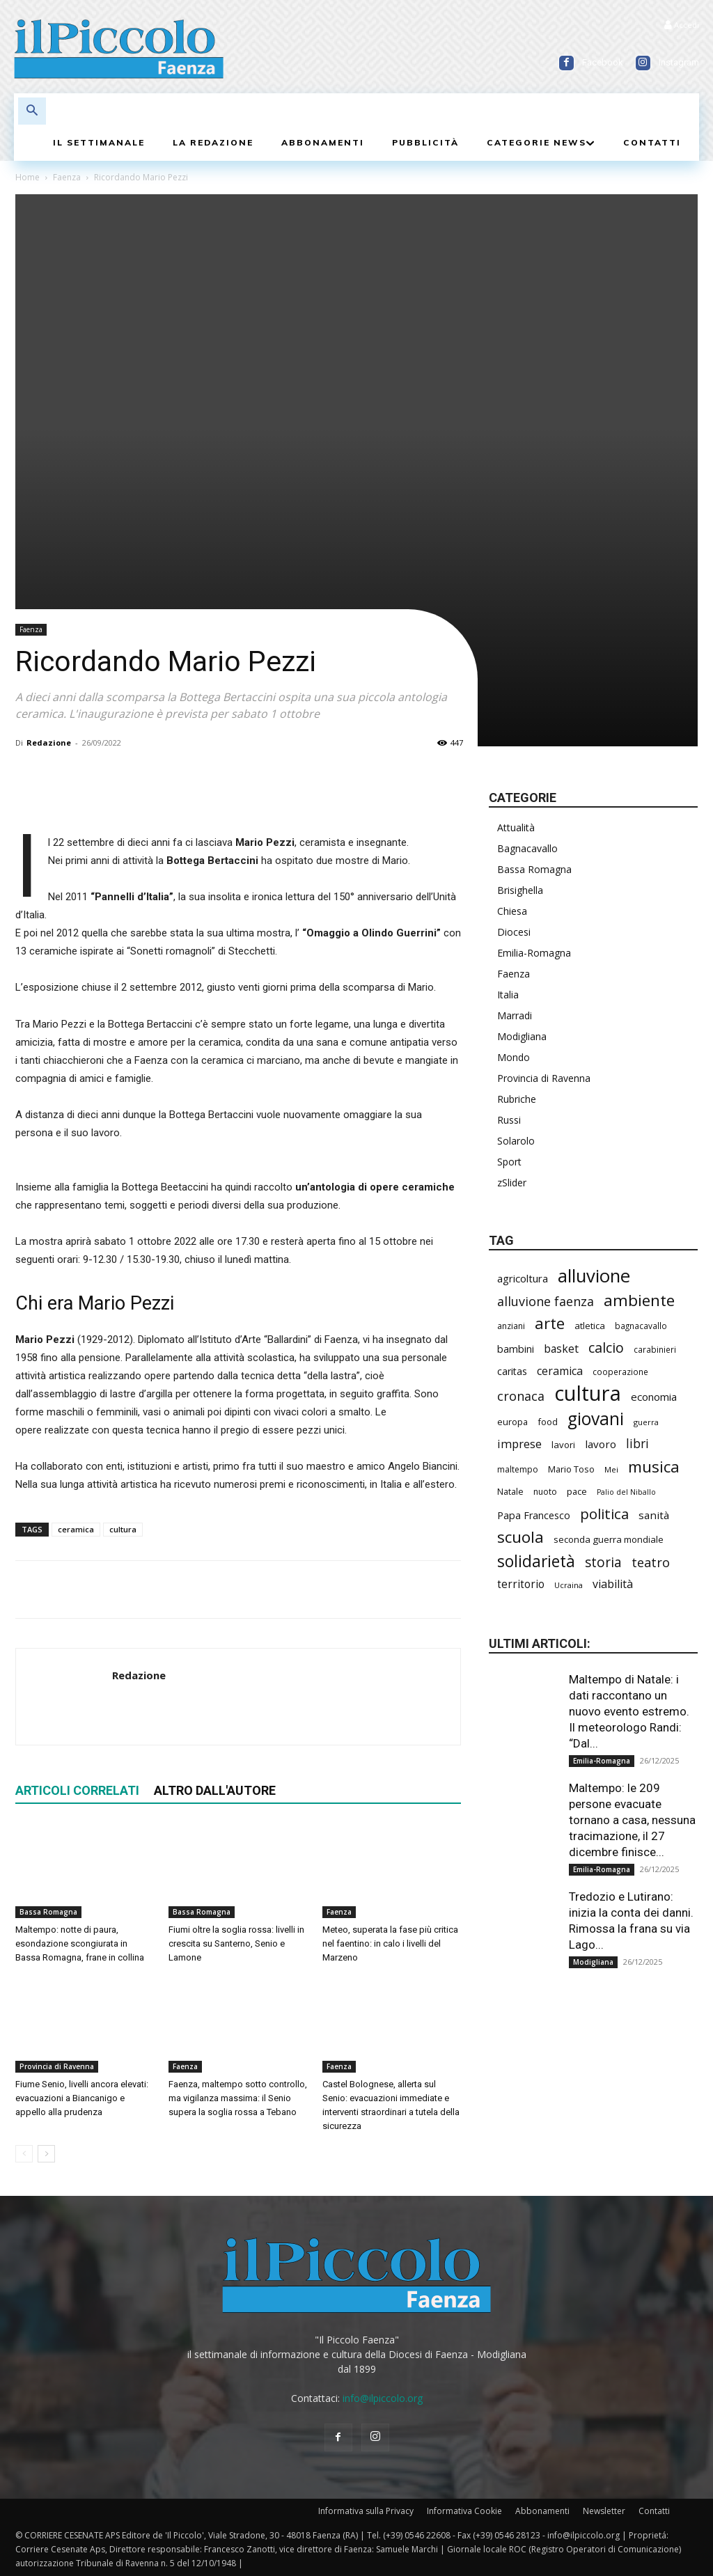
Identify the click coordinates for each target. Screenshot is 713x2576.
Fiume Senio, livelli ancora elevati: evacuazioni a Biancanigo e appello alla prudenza (81, 2098)
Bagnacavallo (527, 848)
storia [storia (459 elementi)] (603, 1562)
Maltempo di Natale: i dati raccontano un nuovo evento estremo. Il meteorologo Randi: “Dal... (629, 1711)
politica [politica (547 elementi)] (604, 1514)
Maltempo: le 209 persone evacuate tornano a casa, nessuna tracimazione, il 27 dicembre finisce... (632, 1820)
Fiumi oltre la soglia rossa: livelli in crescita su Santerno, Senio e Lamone (236, 1943)
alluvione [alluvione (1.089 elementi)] (594, 1276)
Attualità (516, 827)
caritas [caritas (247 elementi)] (512, 1371)
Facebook (602, 62)
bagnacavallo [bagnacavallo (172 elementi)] (641, 1325)
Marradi (514, 1015)
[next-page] (46, 2153)
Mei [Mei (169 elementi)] (611, 1469)
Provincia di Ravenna (56, 2066)
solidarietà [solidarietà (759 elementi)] (536, 1561)
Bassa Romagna (48, 1912)
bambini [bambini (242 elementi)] (515, 1349)
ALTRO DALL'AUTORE (215, 1790)
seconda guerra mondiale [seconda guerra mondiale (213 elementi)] (609, 1539)
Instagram (679, 62)
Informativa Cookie (464, 2511)
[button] (32, 111)
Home (27, 177)
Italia (508, 994)
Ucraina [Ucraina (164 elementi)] (568, 1585)
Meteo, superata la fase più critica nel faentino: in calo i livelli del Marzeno (390, 1943)
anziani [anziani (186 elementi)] (511, 1326)
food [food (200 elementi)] (548, 1421)
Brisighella (520, 890)
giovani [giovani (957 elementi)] (595, 1418)
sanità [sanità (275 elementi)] (653, 1515)
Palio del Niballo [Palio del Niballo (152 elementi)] (626, 1492)
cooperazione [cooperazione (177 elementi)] (620, 1371)
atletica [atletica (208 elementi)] (589, 1325)
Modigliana (522, 1036)
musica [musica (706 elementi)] (654, 1466)
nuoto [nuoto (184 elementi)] (545, 1492)
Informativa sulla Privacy (366, 2511)
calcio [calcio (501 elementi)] (606, 1347)
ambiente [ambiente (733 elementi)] (639, 1300)
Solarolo (516, 1140)
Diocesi (514, 931)
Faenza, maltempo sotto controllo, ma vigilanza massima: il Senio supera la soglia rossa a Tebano (238, 2098)
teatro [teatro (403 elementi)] (651, 1562)
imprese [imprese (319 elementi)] (519, 1443)
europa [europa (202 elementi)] (512, 1421)
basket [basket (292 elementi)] (561, 1349)
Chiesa (512, 911)
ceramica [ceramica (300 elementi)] (560, 1371)
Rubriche (516, 1099)
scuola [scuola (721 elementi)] (520, 1537)
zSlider (511, 1182)
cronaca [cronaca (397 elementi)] (520, 1396)
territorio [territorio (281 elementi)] (520, 1584)
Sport (509, 1161)
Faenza (67, 177)
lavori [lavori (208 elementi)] (563, 1444)
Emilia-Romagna (534, 952)
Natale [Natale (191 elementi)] (510, 1492)
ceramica (76, 1529)
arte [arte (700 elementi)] (550, 1323)
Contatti (654, 2511)
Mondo (513, 1057)
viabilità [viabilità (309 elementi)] (613, 1584)
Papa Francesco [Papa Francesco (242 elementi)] (533, 1515)
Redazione (48, 742)
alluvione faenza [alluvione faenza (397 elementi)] (545, 1301)
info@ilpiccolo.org (383, 2398)
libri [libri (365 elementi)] (637, 1443)
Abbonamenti (542, 2511)
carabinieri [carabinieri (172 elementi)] (655, 1349)
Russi (509, 1119)
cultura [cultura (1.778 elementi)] (587, 1393)
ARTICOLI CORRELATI (77, 1790)
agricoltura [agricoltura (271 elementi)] (522, 1278)
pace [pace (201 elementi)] (577, 1491)
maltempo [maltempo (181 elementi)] (517, 1469)
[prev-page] (24, 2153)
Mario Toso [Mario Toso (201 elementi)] (571, 1469)
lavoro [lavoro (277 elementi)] (600, 1444)
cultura (122, 1529)
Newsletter (604, 2511)
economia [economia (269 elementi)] (654, 1397)
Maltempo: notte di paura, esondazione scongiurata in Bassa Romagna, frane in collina (79, 1943)
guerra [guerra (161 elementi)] (646, 1422)
